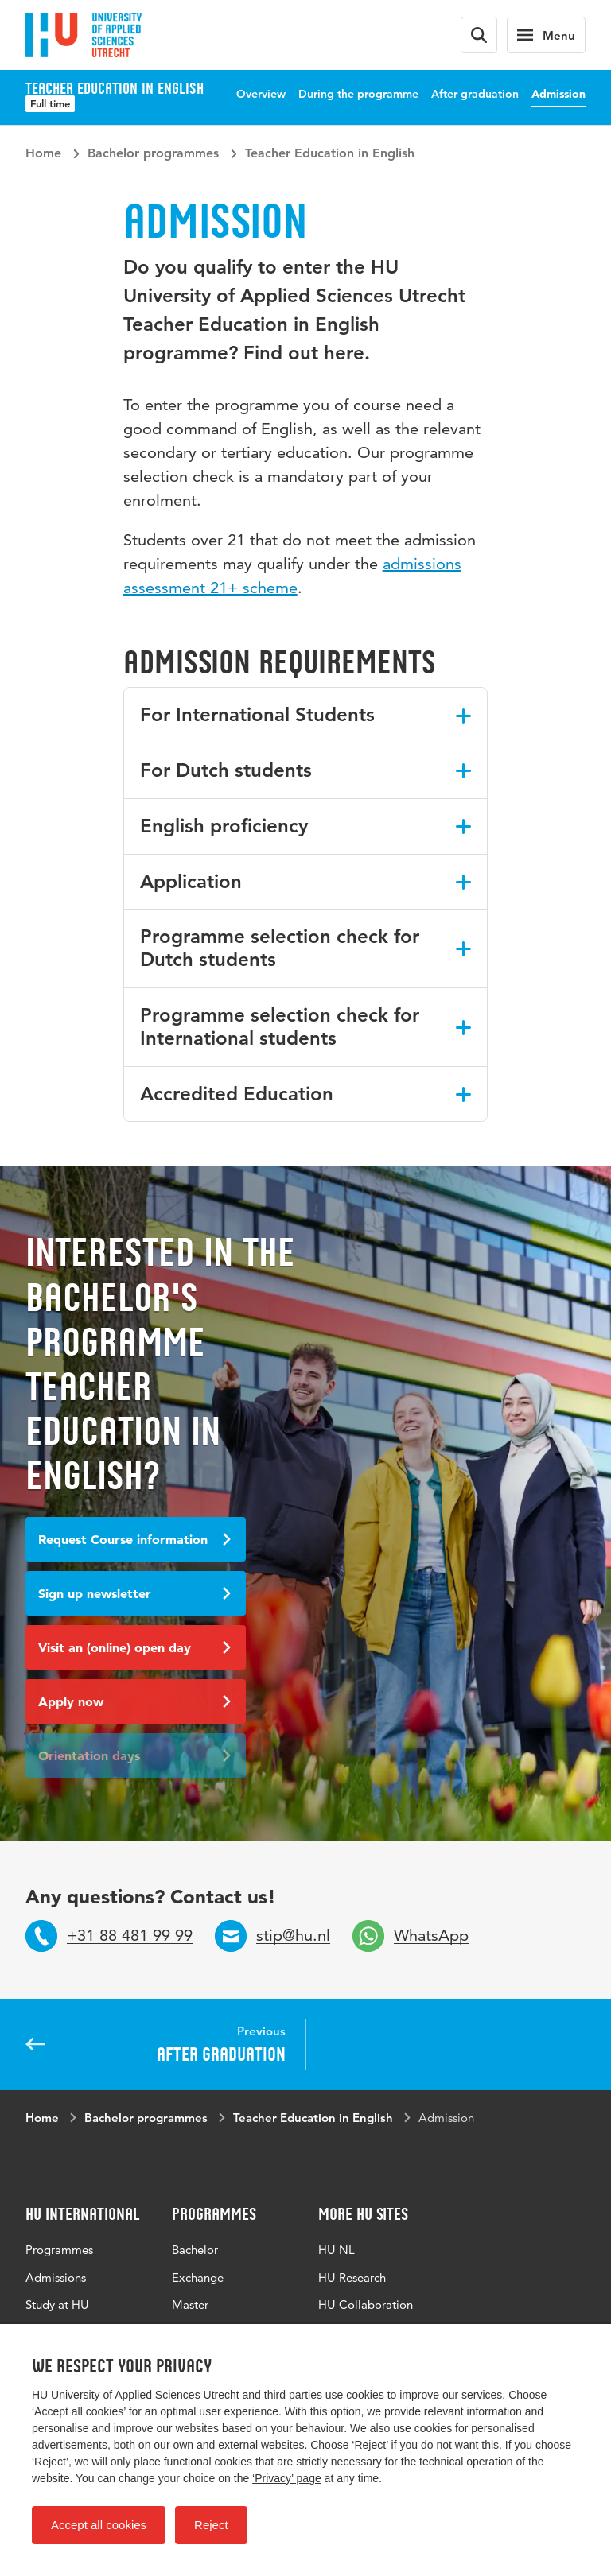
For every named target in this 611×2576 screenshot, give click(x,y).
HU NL (336, 2249)
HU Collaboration (365, 2304)
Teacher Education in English (329, 153)
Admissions (55, 2277)
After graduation (475, 94)
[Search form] (479, 35)
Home (43, 153)
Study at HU (57, 2304)
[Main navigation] (546, 35)
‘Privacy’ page (286, 2478)
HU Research (352, 2277)
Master (190, 2304)
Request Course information (134, 1539)
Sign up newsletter (134, 1593)
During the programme (358, 94)
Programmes (59, 2249)
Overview (261, 94)
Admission (558, 94)
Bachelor (195, 2249)
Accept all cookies (98, 2524)
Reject (211, 2524)
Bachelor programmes (153, 153)
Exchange (198, 2277)
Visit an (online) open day (134, 1647)
